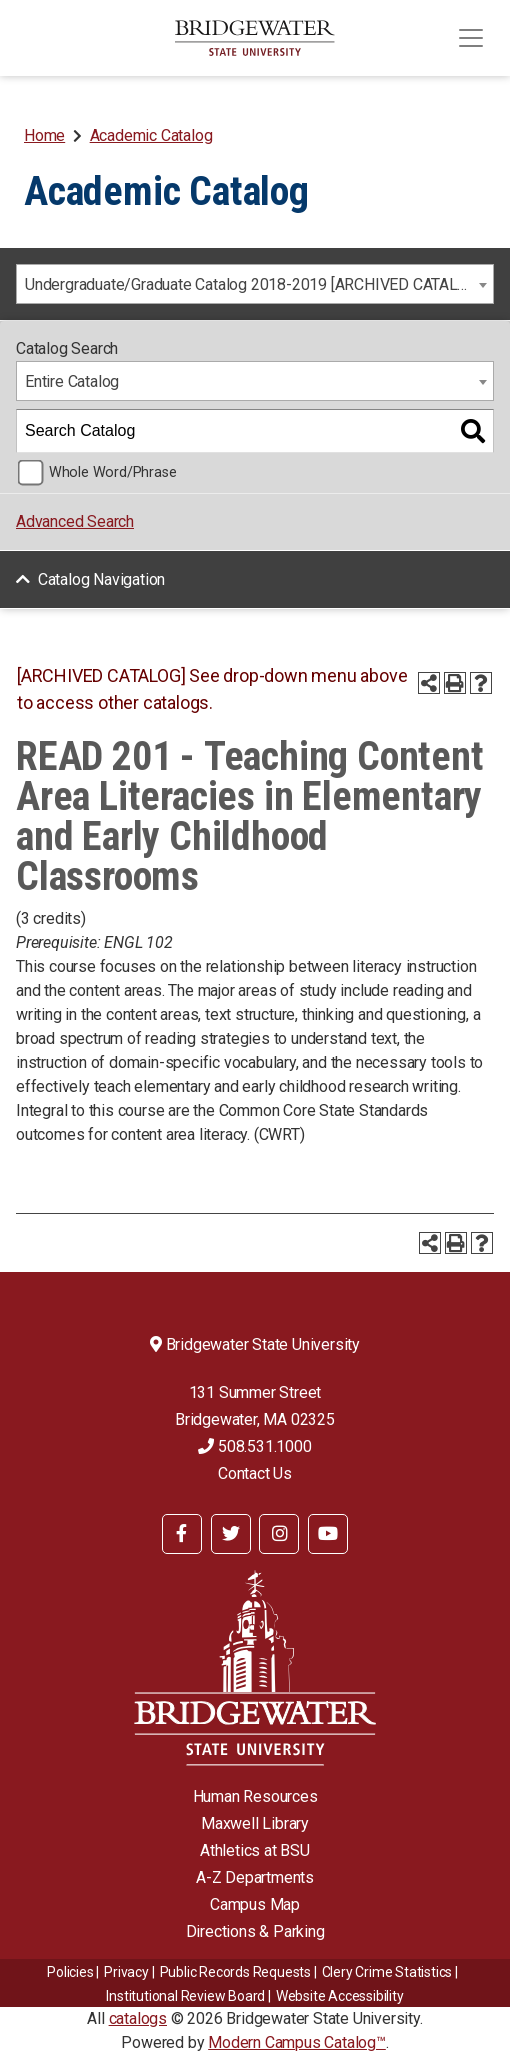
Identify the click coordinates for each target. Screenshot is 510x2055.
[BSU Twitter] (231, 1534)
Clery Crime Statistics (387, 1972)
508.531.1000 (254, 1446)
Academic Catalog (151, 135)
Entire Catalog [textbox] (72, 381)
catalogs (138, 2018)
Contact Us (255, 1473)
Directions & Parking (255, 1931)
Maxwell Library (255, 1823)
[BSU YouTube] (328, 1534)
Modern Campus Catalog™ (297, 2042)
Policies (70, 1972)
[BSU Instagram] (279, 1534)
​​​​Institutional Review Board (185, 1996)
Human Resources (255, 1796)
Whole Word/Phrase (113, 472)
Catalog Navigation (101, 579)
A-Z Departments (255, 1877)
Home (44, 135)
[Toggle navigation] (471, 38)
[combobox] (255, 284)
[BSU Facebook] (182, 1534)
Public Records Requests (235, 1972)
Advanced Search (75, 521)
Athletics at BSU (255, 1850)
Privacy (126, 1972)
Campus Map (255, 1904)
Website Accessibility (340, 1996)
